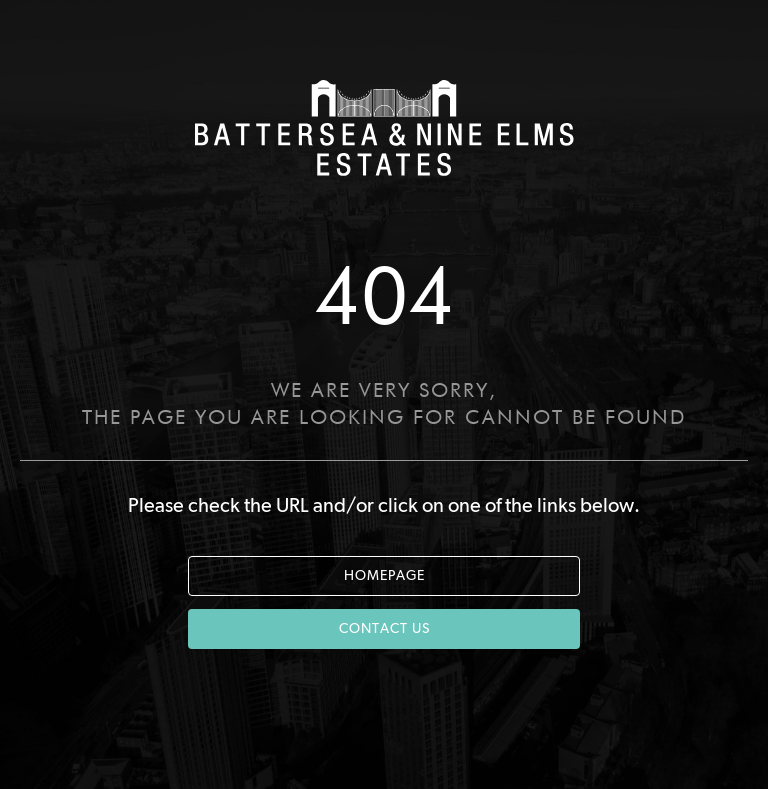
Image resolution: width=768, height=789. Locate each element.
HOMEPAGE (384, 576)
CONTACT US (384, 629)
